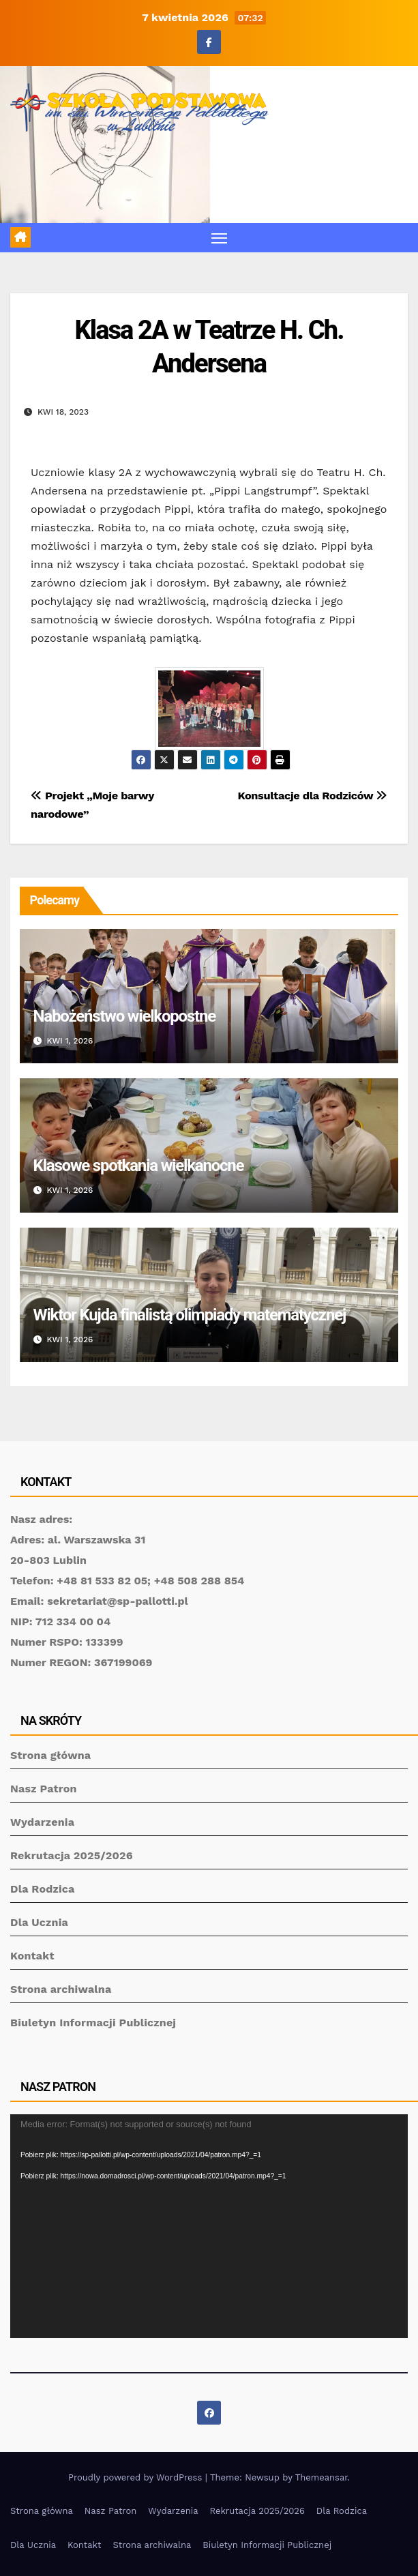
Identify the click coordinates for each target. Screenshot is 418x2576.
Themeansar (321, 2477)
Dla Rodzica (42, 1888)
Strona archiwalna (60, 1989)
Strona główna (50, 1755)
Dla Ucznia (39, 1922)
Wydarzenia (42, 1822)
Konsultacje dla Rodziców (312, 795)
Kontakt (32, 1955)
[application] (209, 2226)
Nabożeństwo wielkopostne (124, 1016)
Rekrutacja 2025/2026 (71, 1855)
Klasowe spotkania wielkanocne (138, 1165)
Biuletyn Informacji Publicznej (93, 2022)
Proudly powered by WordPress (136, 2477)
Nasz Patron (43, 1788)
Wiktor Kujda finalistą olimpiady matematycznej (189, 1314)
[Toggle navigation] (219, 238)
